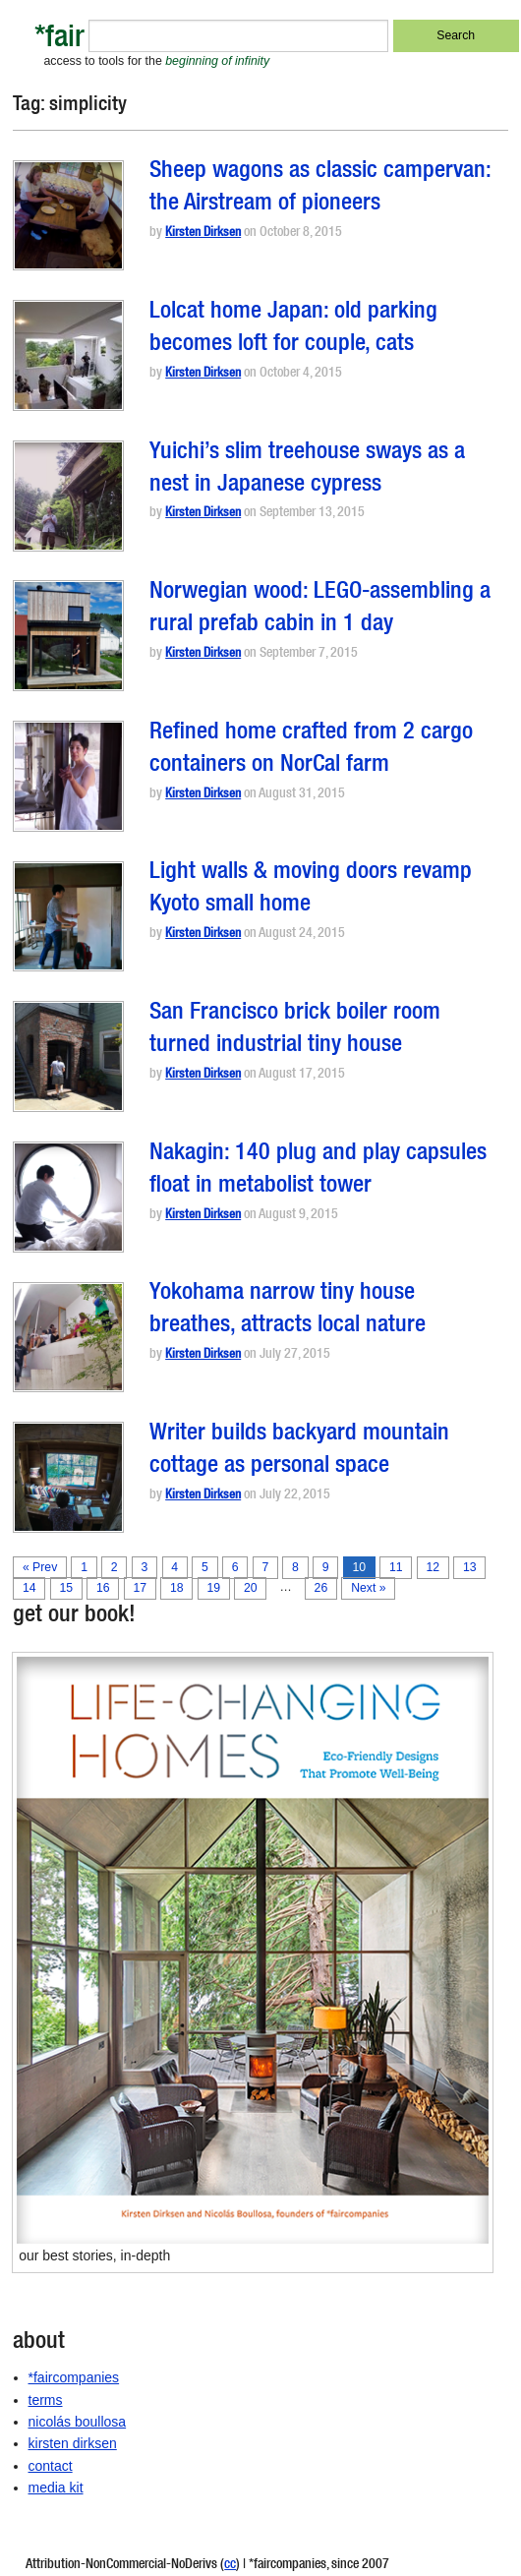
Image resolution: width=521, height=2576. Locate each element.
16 (103, 1588)
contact (51, 2466)
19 (213, 1588)
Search (455, 35)
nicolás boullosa (78, 2422)
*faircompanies (74, 2377)
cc (230, 2565)
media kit (56, 2487)
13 (470, 1567)
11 (396, 1567)
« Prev (40, 1567)
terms (46, 2400)
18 (177, 1588)
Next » (368, 1588)
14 (29, 1588)
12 (433, 1567)
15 (66, 1588)
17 (139, 1588)
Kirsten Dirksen (203, 233)
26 (321, 1588)
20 (251, 1588)
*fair (59, 40)
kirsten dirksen (73, 2443)
